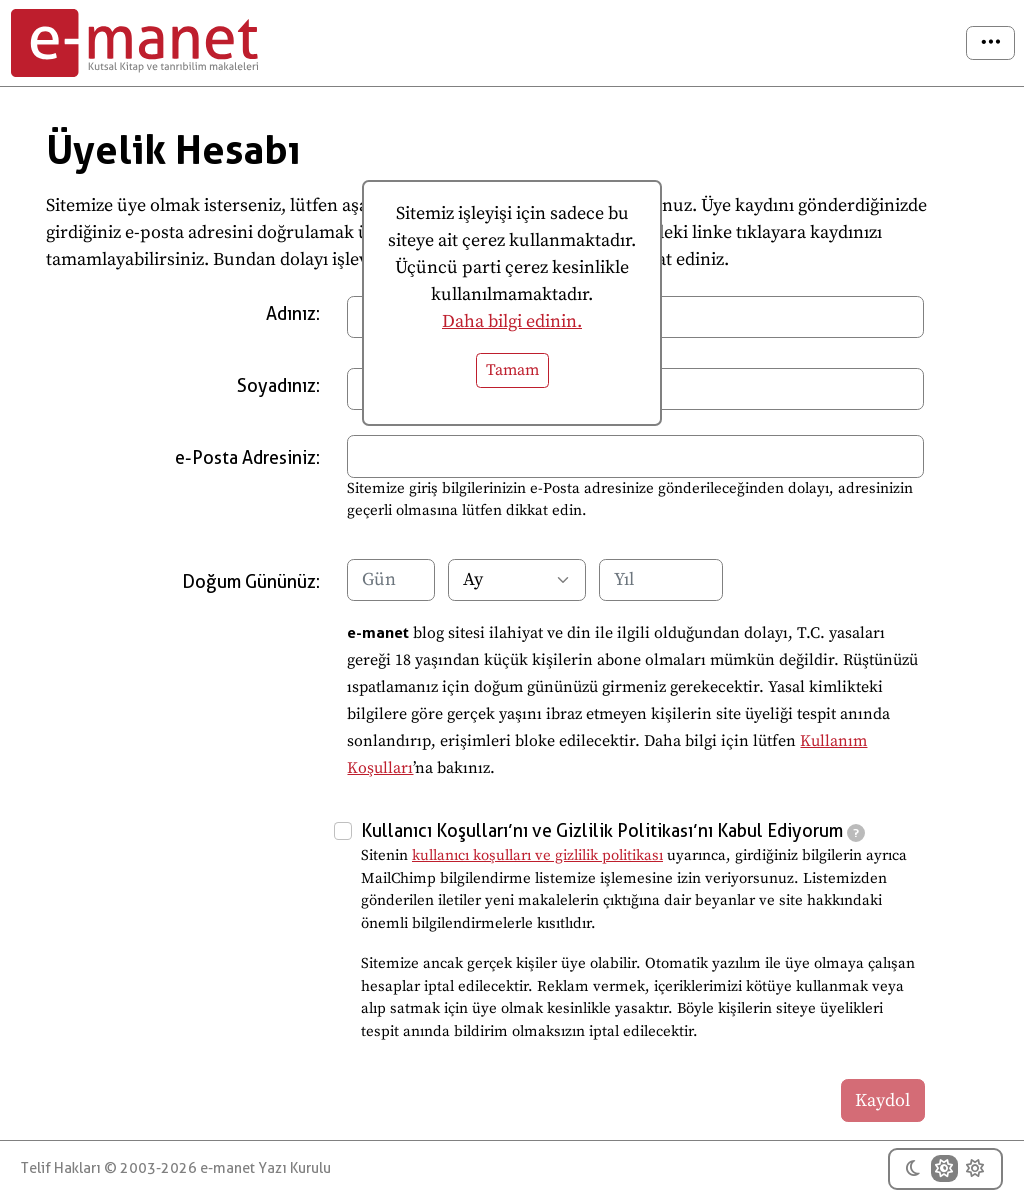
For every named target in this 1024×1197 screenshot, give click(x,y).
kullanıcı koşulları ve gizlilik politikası (537, 855)
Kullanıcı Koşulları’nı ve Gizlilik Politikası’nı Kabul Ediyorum (613, 831)
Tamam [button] (512, 370)
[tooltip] (856, 833)
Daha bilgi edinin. (512, 321)
